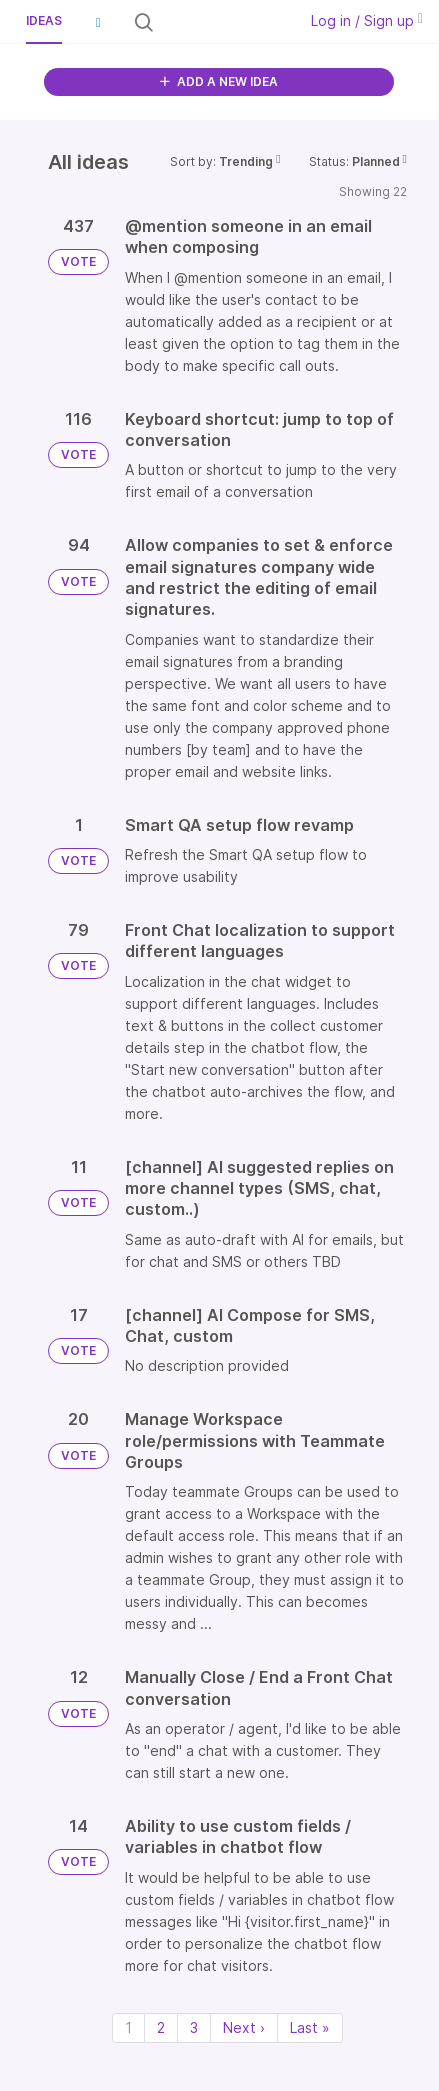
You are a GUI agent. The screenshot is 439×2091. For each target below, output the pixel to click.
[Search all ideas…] (223, 22)
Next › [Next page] (244, 2027)
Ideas (44, 20)
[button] (98, 22)
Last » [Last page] (310, 2027)
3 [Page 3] (194, 2027)
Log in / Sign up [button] (367, 20)
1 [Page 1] (128, 2027)
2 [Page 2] (161, 2027)
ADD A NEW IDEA (219, 81)
